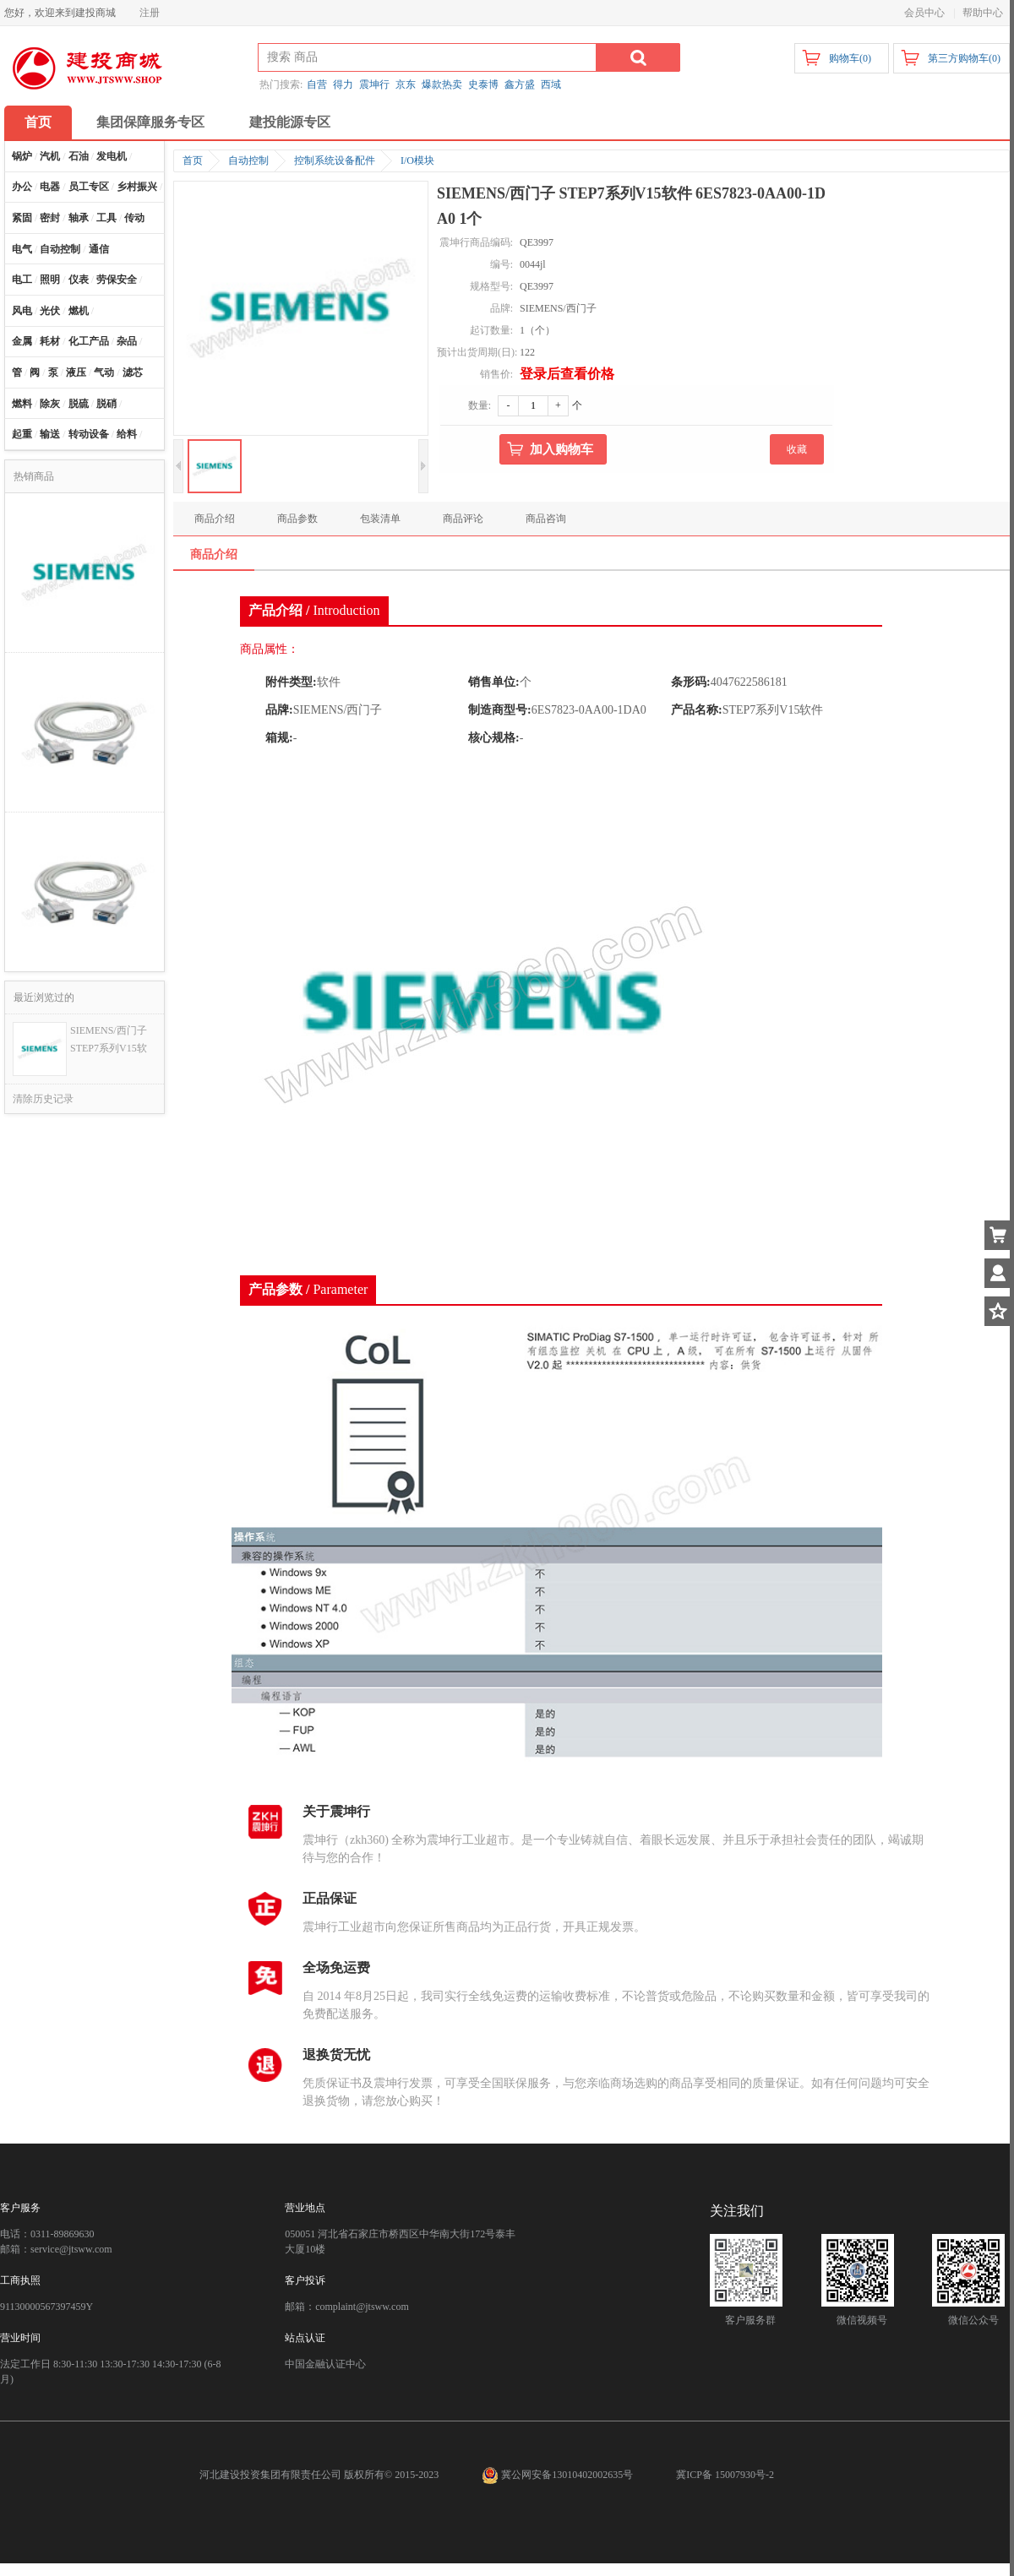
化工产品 (88, 341)
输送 (50, 434)
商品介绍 (214, 518)
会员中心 (924, 13)
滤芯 (133, 372)
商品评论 (463, 518)
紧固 (22, 218)
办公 (22, 187)
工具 (106, 218)
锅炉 (22, 156)
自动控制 (60, 249)
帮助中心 (982, 13)
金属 (22, 341)
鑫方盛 (519, 84)
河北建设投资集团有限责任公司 (270, 2475)
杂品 (127, 341)
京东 (405, 84)
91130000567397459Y (46, 2306)
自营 (317, 84)
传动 (134, 218)
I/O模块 (417, 160)
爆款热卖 (442, 84)
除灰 (50, 404)
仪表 (78, 279)
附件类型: (291, 682)
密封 (50, 218)
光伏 (50, 311)
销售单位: (494, 682)
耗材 (50, 341)
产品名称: (696, 710)
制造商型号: (500, 710)
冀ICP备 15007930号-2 (725, 2475)
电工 (22, 279)
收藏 (797, 449)
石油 (78, 156)
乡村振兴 (137, 187)
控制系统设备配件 (334, 160)
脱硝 (106, 404)
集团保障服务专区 (150, 122)
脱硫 (78, 404)
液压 (76, 372)
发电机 (111, 156)
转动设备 (88, 434)
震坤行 (374, 84)
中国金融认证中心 (325, 2364)
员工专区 (88, 187)
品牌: (279, 710)
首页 (38, 122)
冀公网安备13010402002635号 (558, 2475)
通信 (99, 249)
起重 (22, 434)
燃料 (22, 404)
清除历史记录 (43, 1099)
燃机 (78, 311)
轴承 (78, 218)
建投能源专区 (289, 122)
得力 (343, 84)
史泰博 (483, 84)
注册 (149, 13)
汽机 (50, 156)
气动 (104, 372)
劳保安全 (116, 279)
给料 (127, 434)
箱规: (279, 737)
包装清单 (380, 518)
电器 (50, 187)
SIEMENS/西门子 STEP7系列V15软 (108, 1039)
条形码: (691, 682)
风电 (22, 311)
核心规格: (494, 737)
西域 (551, 84)
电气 (22, 249)
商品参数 (297, 518)
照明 (50, 279)
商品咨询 (546, 518)
